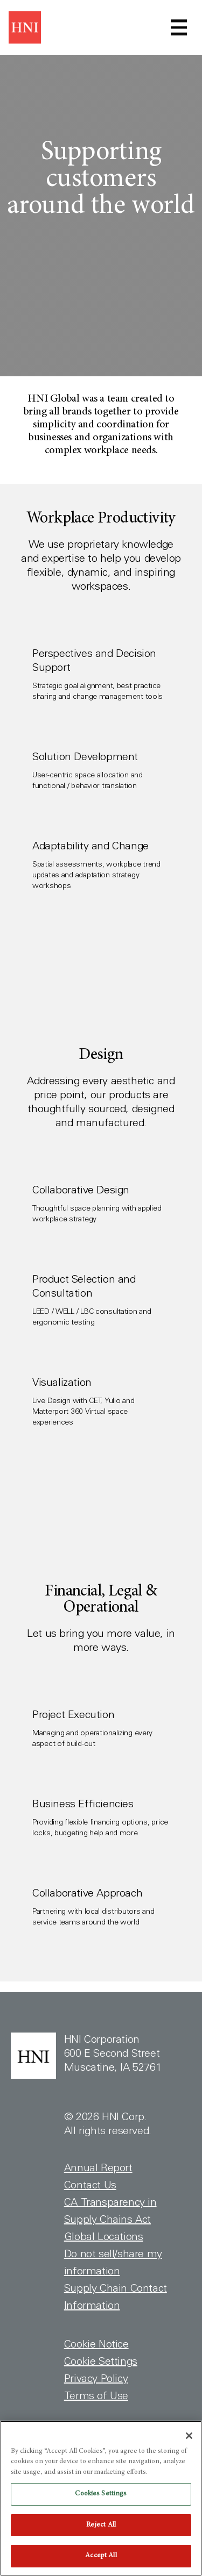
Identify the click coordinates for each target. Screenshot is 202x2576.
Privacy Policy (96, 2378)
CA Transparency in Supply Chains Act (110, 2211)
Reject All (101, 2525)
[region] (101, 2498)
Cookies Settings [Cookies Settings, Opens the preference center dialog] (101, 2494)
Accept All (100, 2555)
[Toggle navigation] (178, 27)
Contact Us (90, 2185)
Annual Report (98, 2168)
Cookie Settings (100, 2361)
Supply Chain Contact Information (115, 2297)
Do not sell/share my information (113, 2263)
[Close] (189, 2436)
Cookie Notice (96, 2344)
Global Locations (103, 2236)
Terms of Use (96, 2396)
